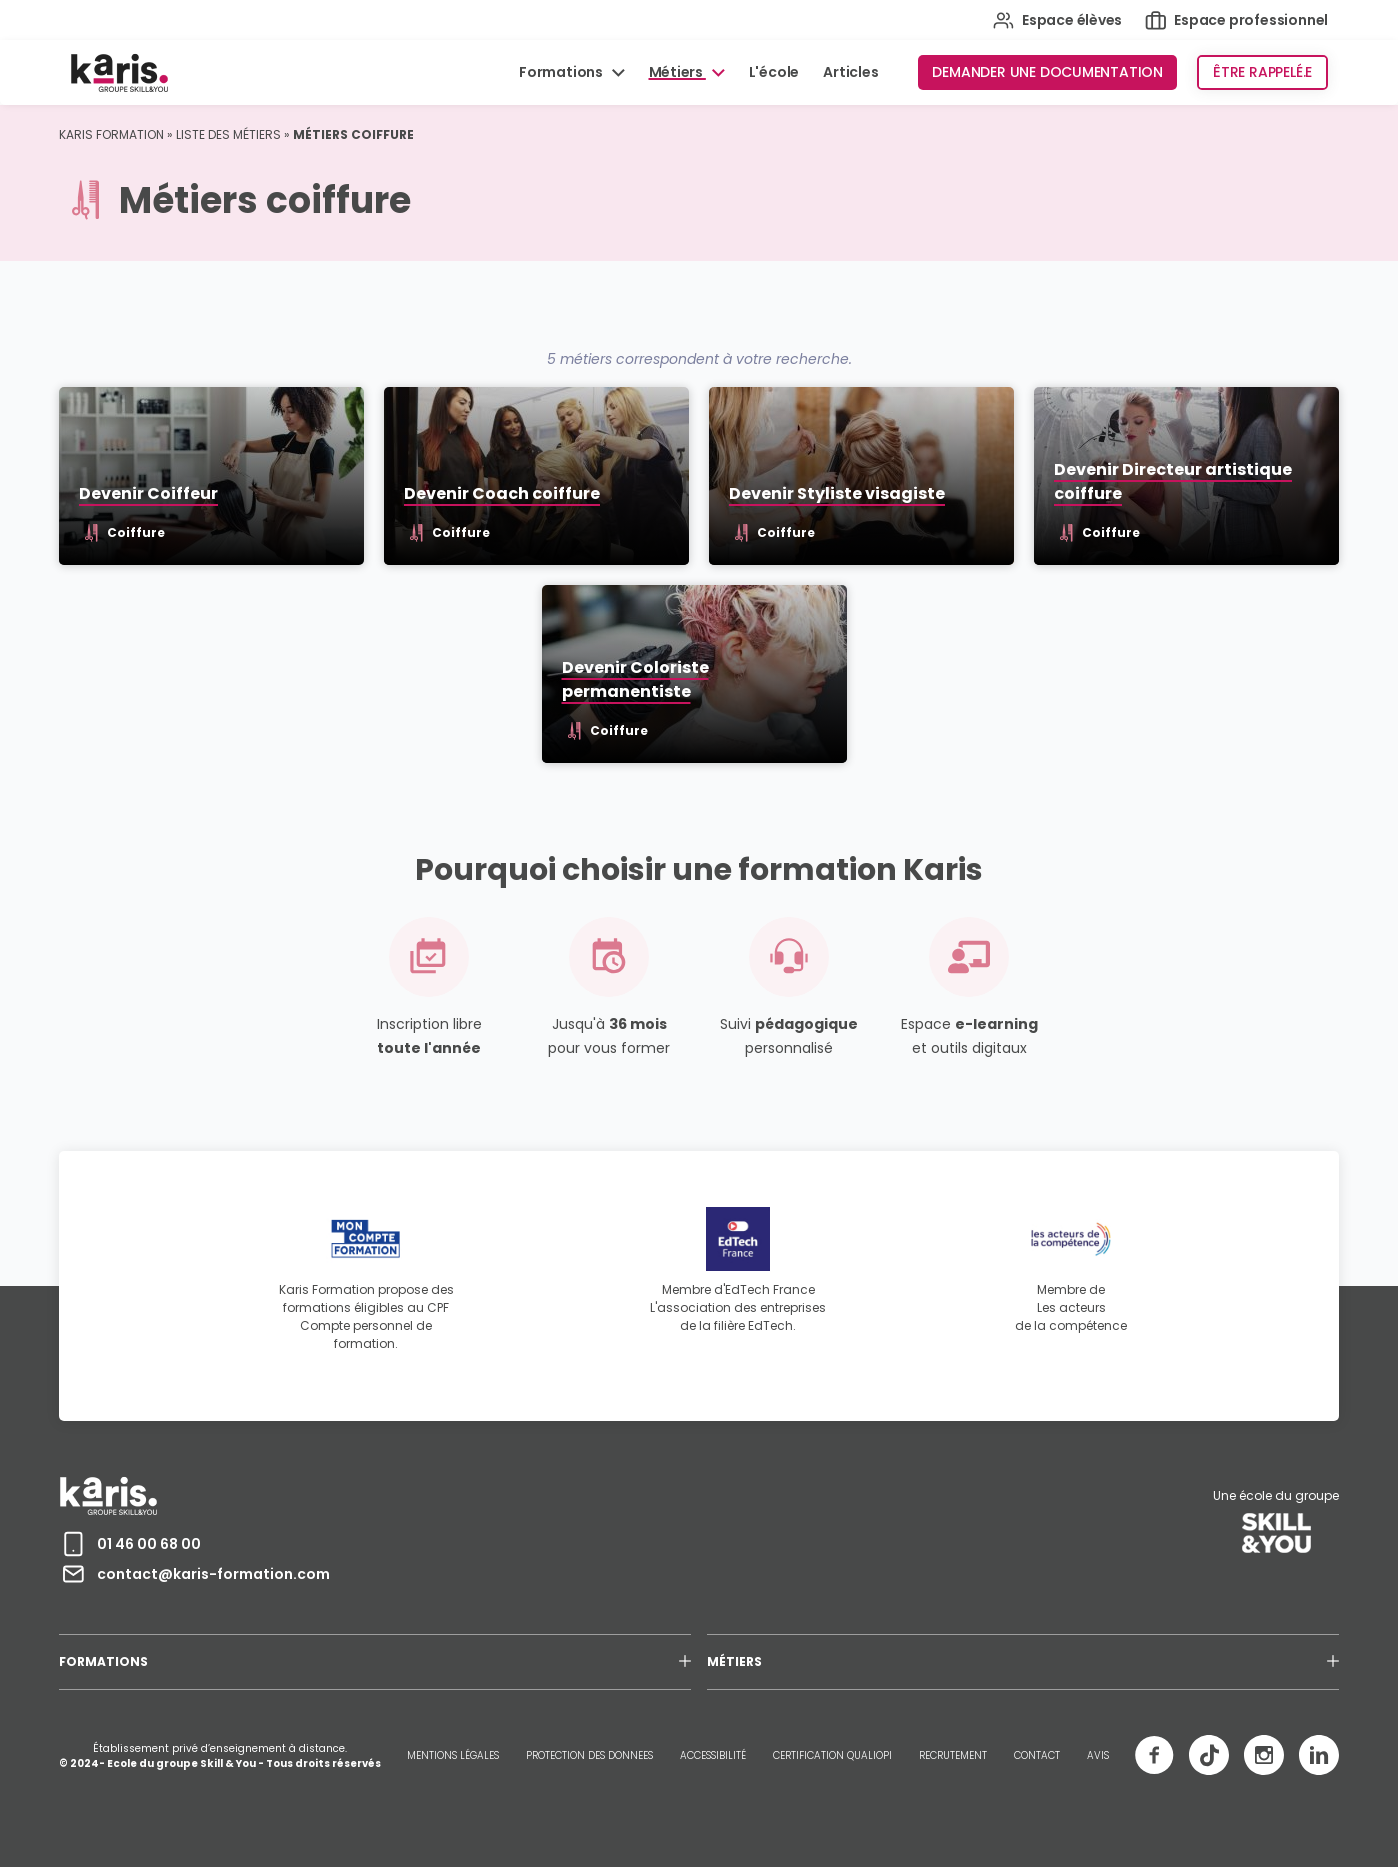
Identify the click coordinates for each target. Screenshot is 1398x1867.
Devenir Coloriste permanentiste (635, 679)
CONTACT (1037, 1755)
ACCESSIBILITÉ (713, 1755)
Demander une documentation (1047, 72)
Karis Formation (111, 134)
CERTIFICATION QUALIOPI (832, 1755)
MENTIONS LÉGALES (453, 1755)
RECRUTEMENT (953, 1755)
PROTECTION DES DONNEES (589, 1755)
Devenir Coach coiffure (502, 493)
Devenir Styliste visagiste (837, 493)
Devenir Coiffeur (148, 493)
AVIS (1098, 1755)
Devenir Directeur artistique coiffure (1173, 481)
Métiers (677, 72)
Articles (850, 72)
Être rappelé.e (1262, 72)
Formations (562, 72)
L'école (774, 72)
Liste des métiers (228, 134)
